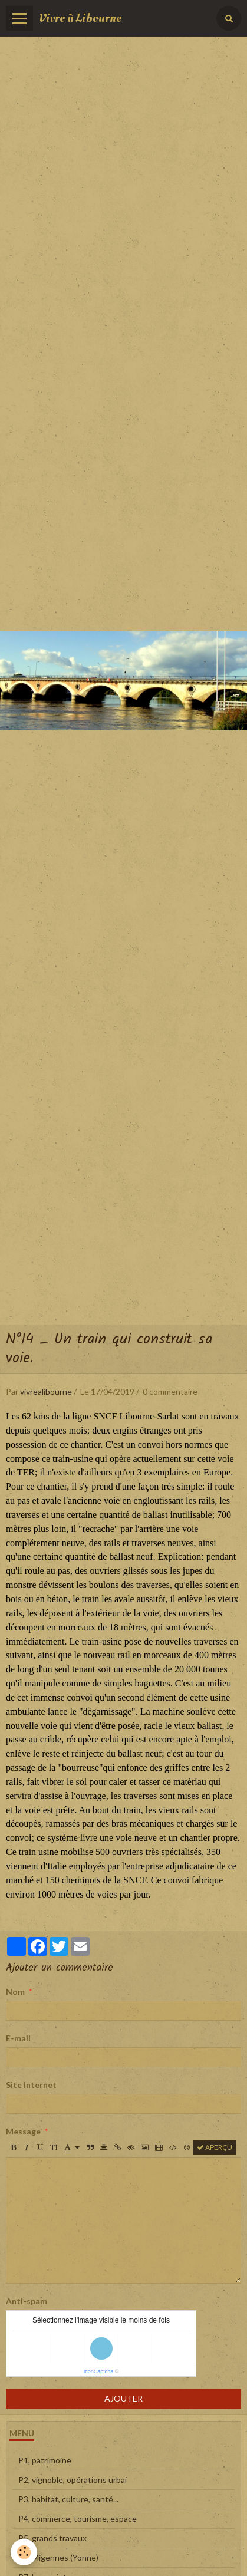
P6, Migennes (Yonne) (58, 2557)
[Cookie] (24, 2552)
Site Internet (31, 2085)
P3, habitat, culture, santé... (68, 2499)
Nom (15, 1992)
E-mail (18, 2038)
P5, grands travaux (52, 2538)
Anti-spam (26, 2301)
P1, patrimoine (44, 2460)
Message (23, 2131)
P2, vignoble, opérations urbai (72, 2480)
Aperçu (214, 2147)
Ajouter (123, 2398)
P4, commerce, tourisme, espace (77, 2519)
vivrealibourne (46, 1391)
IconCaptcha (99, 2371)
